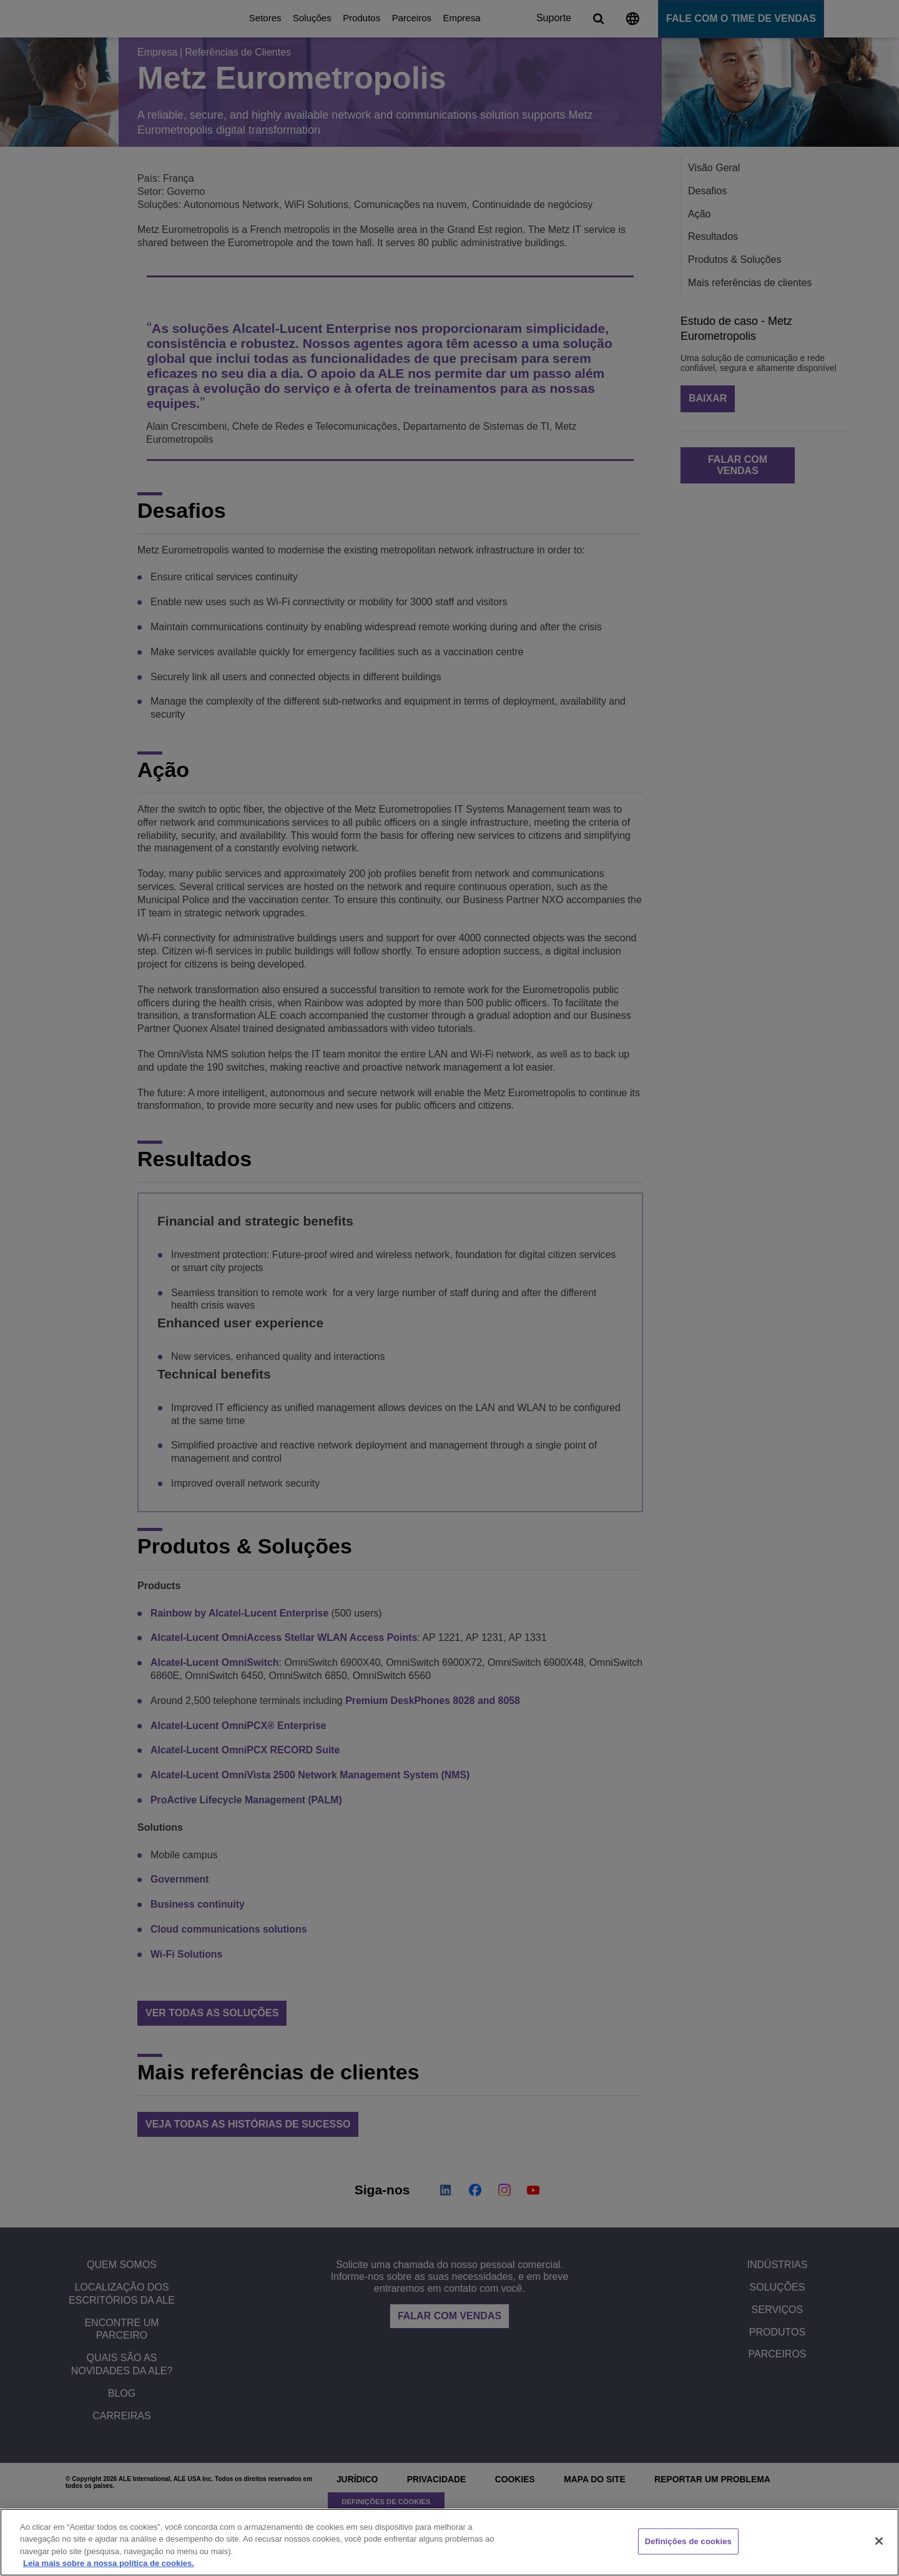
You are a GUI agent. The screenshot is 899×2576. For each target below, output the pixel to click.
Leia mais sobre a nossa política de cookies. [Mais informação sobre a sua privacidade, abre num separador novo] (108, 2563)
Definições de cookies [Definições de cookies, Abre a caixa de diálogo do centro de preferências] (688, 2541)
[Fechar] (879, 2541)
